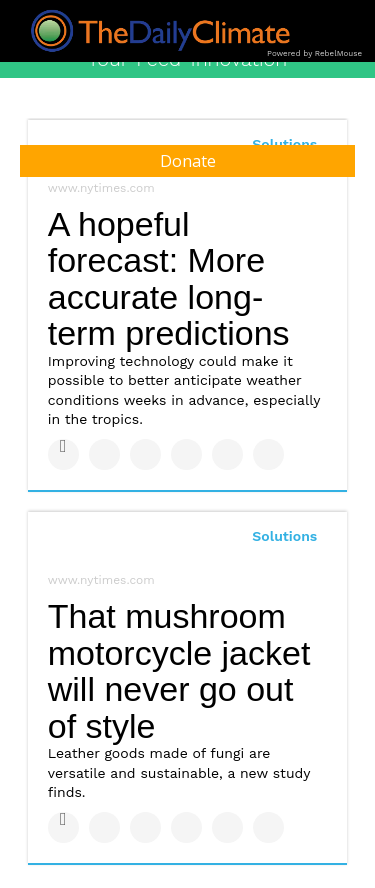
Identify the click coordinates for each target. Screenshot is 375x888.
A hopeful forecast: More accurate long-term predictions (169, 279)
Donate (188, 161)
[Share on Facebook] (63, 454)
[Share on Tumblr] (186, 454)
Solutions (284, 536)
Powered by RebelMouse (314, 53)
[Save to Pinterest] (227, 454)
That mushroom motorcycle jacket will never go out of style (179, 671)
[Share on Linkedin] (145, 454)
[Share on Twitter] (104, 454)
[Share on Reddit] (268, 454)
